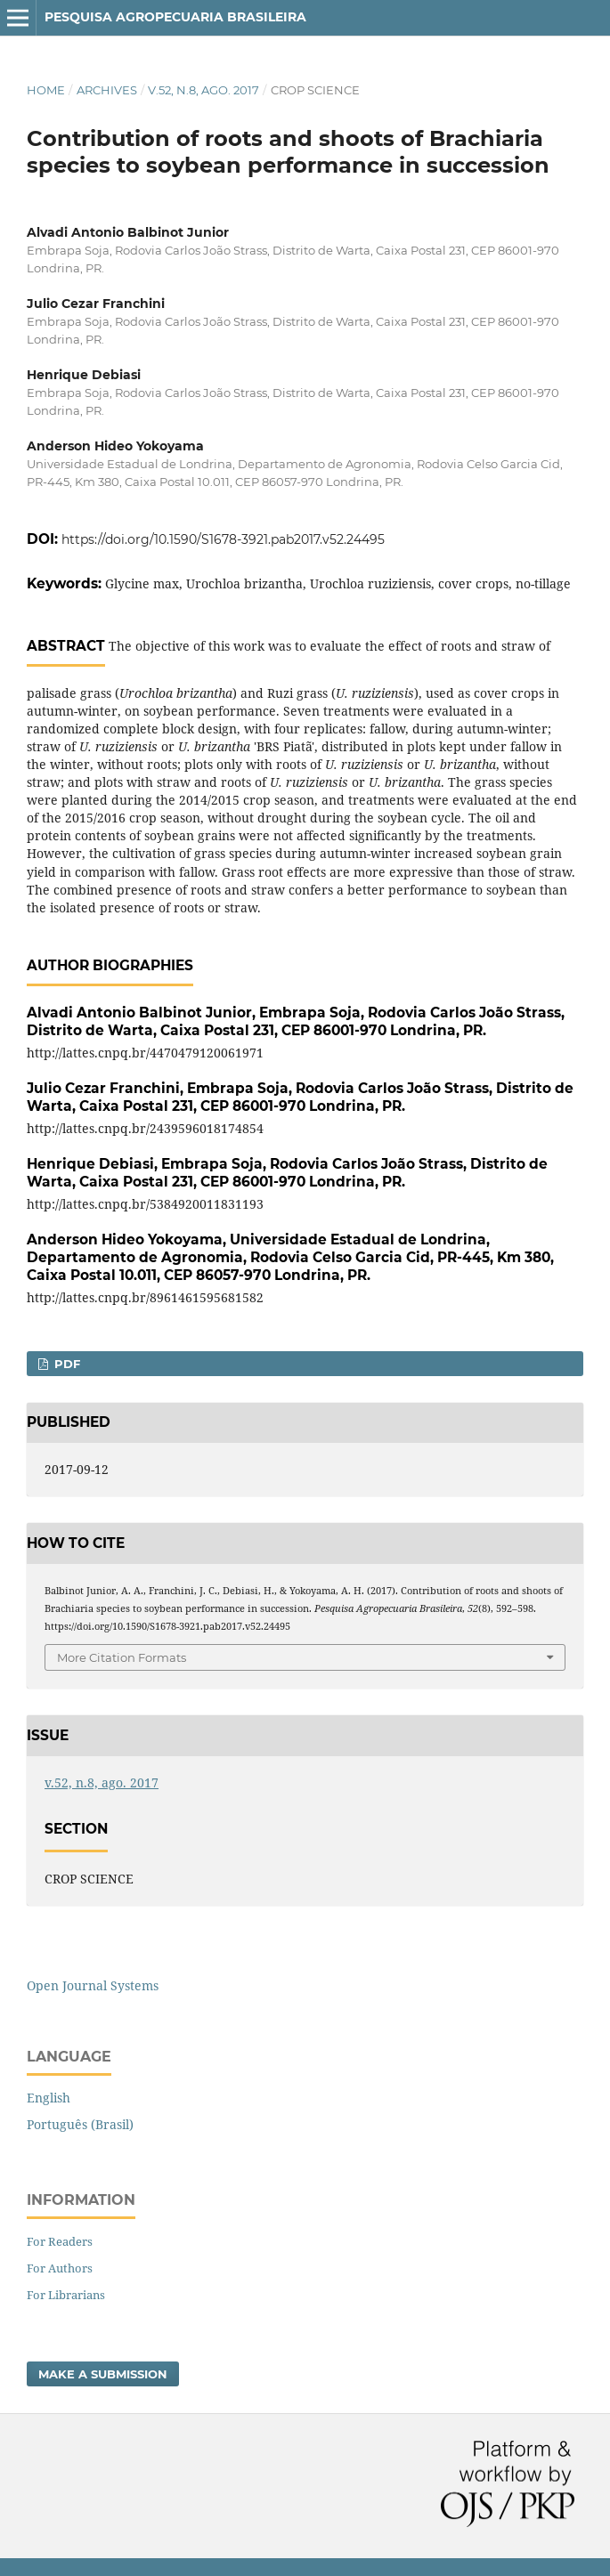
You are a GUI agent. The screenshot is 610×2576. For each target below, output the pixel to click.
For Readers (60, 2241)
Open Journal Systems (93, 1985)
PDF (65, 1364)
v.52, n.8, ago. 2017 (203, 90)
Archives (107, 90)
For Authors (60, 2268)
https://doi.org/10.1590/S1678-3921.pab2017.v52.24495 (223, 539)
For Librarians (66, 2295)
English (48, 2097)
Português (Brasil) (80, 2124)
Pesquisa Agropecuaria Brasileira (175, 17)
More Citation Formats (121, 1657)
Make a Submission (102, 2374)
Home (46, 90)
